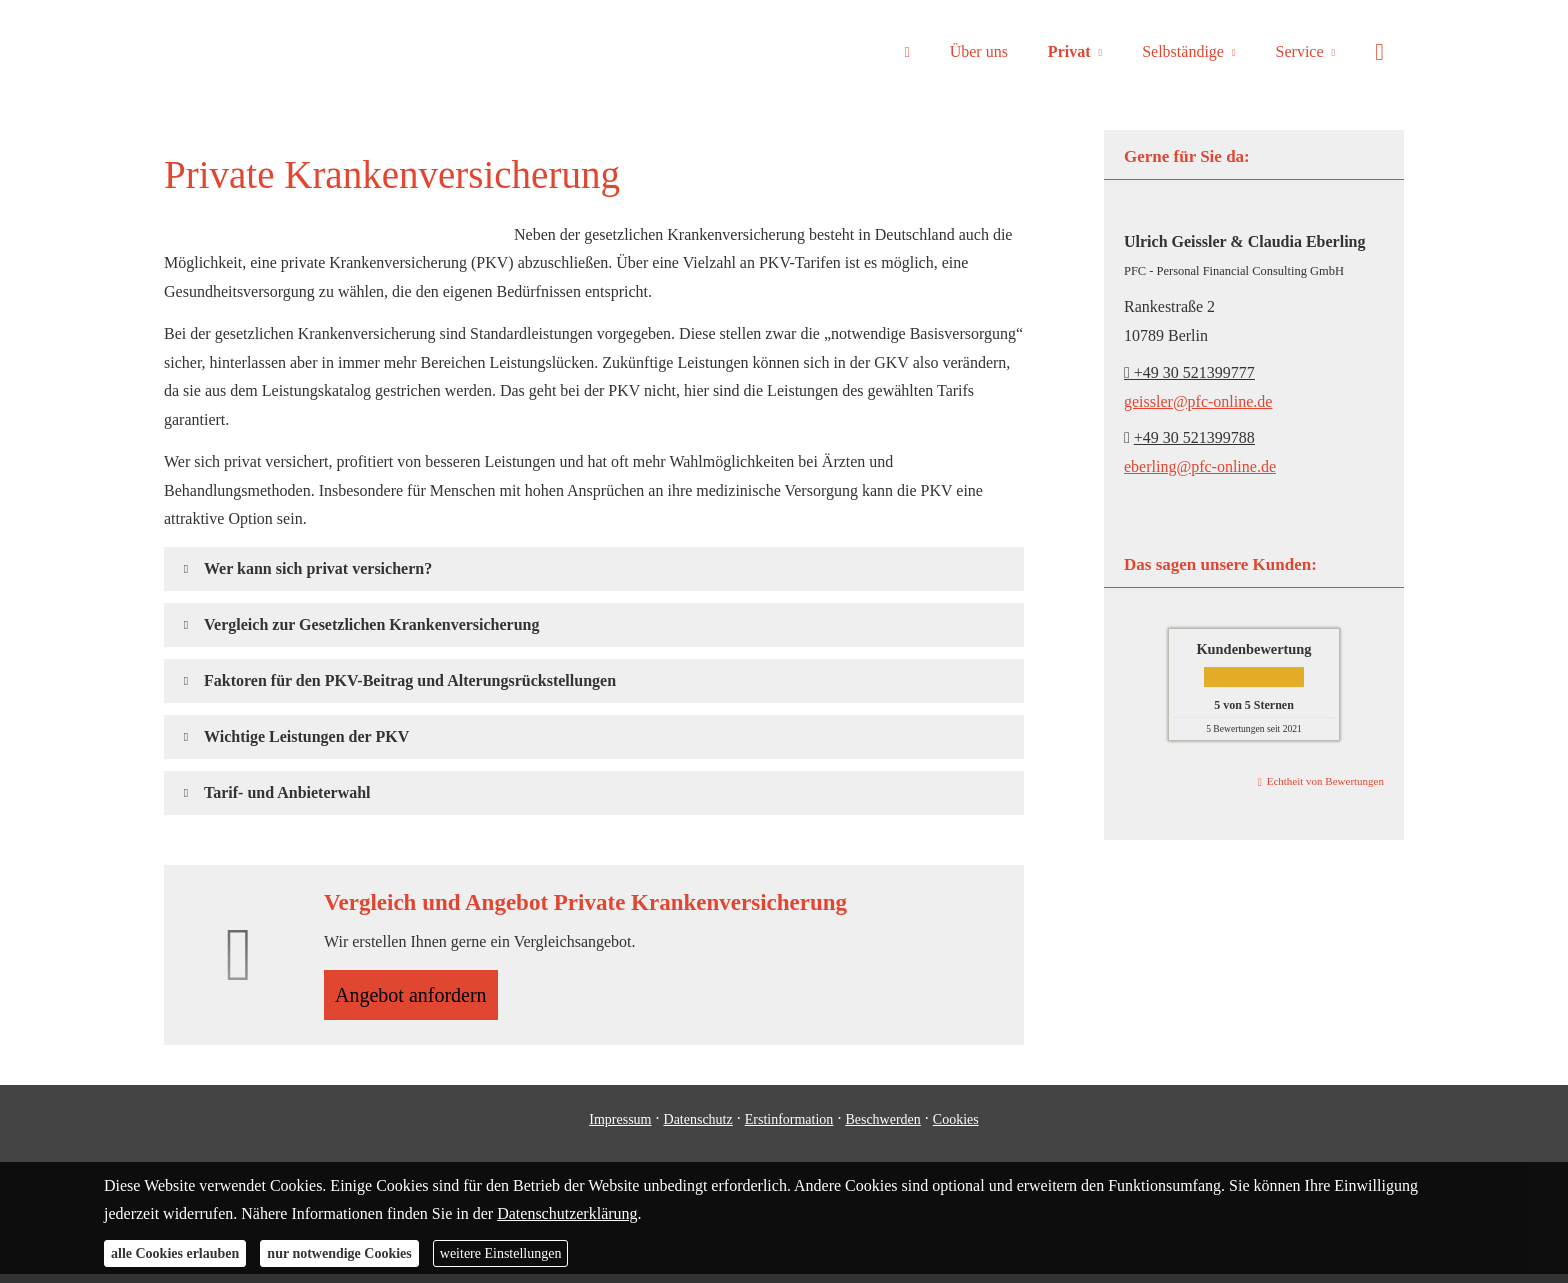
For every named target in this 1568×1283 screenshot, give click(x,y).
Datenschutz (698, 1127)
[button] (318, 568)
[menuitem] (906, 51)
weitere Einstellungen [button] (501, 1253)
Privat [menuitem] (1069, 51)
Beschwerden (882, 1127)
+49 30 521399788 (1194, 437)
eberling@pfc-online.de (1200, 466)
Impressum (620, 1127)
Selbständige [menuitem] (1183, 51)
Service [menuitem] (1300, 51)
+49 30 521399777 (1189, 372)
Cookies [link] (956, 1127)
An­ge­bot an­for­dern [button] (421, 998)
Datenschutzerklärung (567, 1213)
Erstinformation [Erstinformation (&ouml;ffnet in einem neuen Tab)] (789, 1127)
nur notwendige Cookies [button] (339, 1253)
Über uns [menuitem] (979, 51)
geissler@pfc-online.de (1198, 401)
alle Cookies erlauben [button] (175, 1253)
